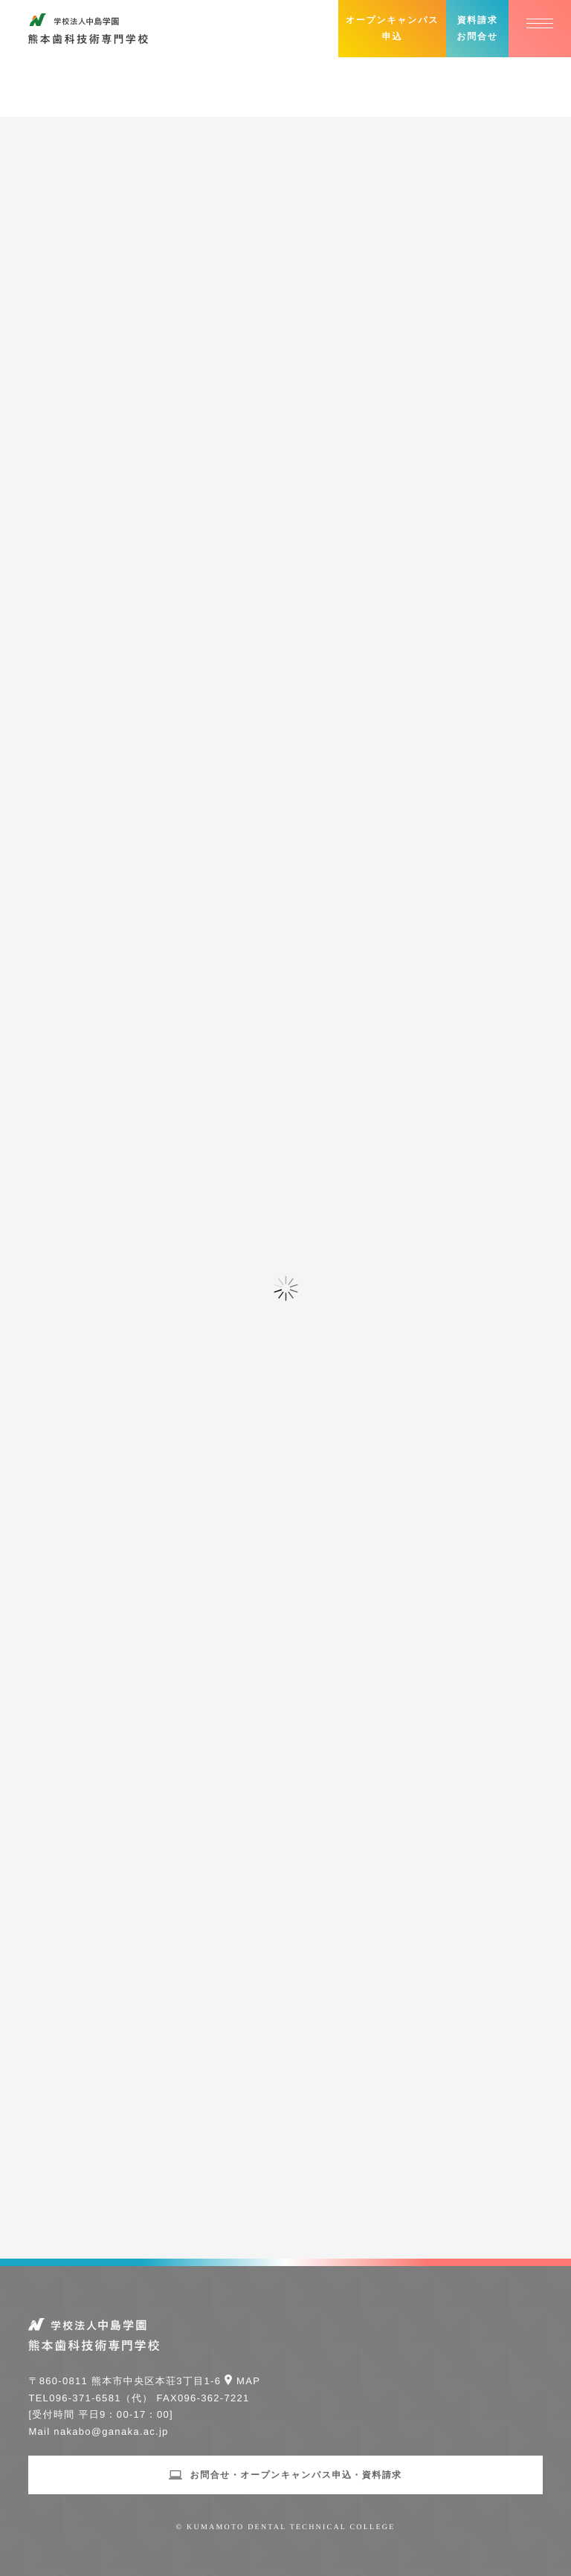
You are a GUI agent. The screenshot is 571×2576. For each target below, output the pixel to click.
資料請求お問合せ (477, 28)
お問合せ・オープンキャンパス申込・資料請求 (295, 2475)
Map (248, 2380)
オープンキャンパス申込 (392, 28)
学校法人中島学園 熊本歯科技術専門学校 (87, 28)
